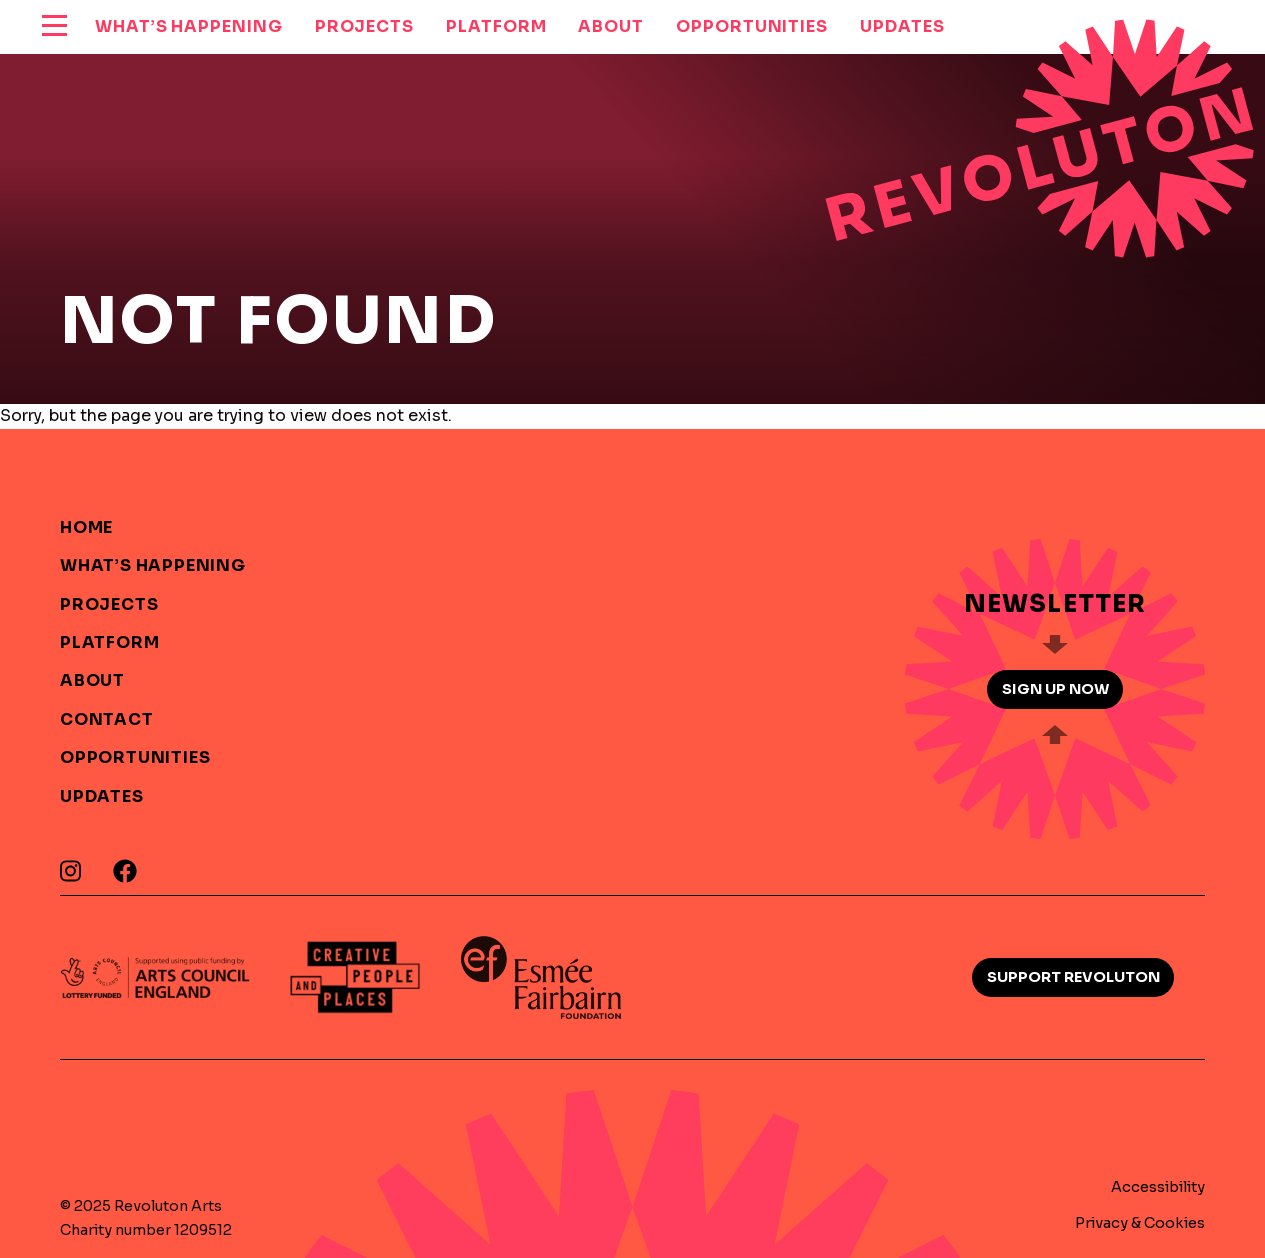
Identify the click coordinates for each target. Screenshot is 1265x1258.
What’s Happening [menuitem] (189, 26)
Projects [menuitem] (364, 26)
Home (86, 527)
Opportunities (135, 757)
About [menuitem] (611, 26)
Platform (109, 642)
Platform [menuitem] (496, 26)
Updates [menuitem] (902, 26)
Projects (109, 604)
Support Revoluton (1073, 977)
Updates (102, 796)
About (92, 680)
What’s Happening (153, 565)
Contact (107, 719)
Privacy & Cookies (1140, 1223)
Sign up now (1055, 689)
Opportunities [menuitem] (752, 26)
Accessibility (1158, 1187)
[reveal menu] (54, 27)
